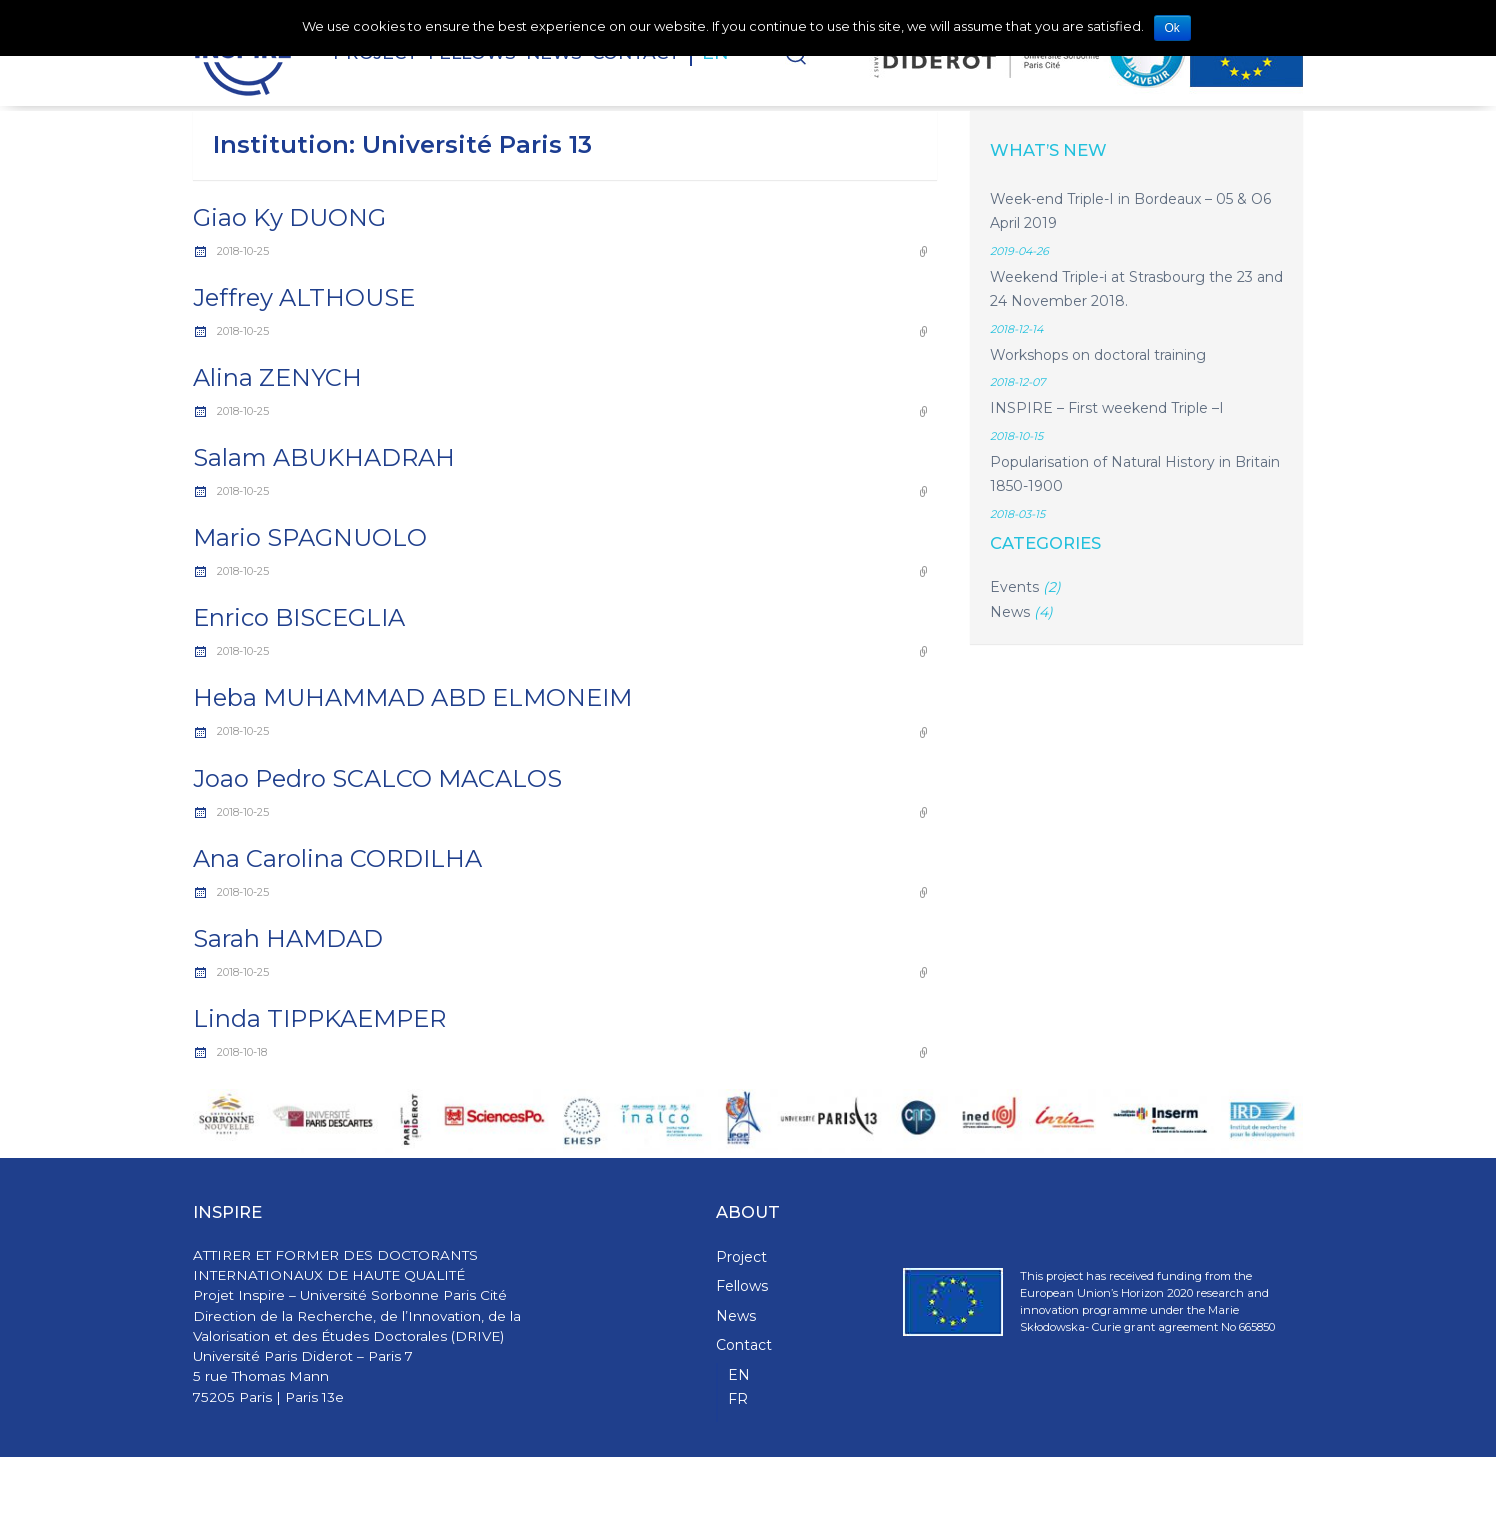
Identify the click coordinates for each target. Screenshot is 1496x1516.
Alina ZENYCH (277, 377)
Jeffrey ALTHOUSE (304, 297)
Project (741, 1257)
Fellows (742, 1286)
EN (739, 1375)
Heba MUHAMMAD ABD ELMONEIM (412, 697)
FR (738, 1399)
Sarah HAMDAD (288, 938)
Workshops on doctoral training (1098, 355)
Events (1014, 587)
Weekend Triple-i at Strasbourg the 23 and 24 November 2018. (1136, 289)
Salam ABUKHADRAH (324, 457)
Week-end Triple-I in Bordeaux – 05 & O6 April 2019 (1130, 211)
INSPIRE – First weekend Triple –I (1107, 408)
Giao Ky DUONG (289, 217)
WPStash (1277, 1486)
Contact (744, 1345)
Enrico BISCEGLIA (299, 617)
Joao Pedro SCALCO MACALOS (377, 778)
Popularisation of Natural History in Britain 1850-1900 (1135, 474)
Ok (1172, 28)
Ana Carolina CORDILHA (337, 858)
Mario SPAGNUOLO (310, 537)
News (1010, 612)
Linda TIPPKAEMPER (319, 1018)
